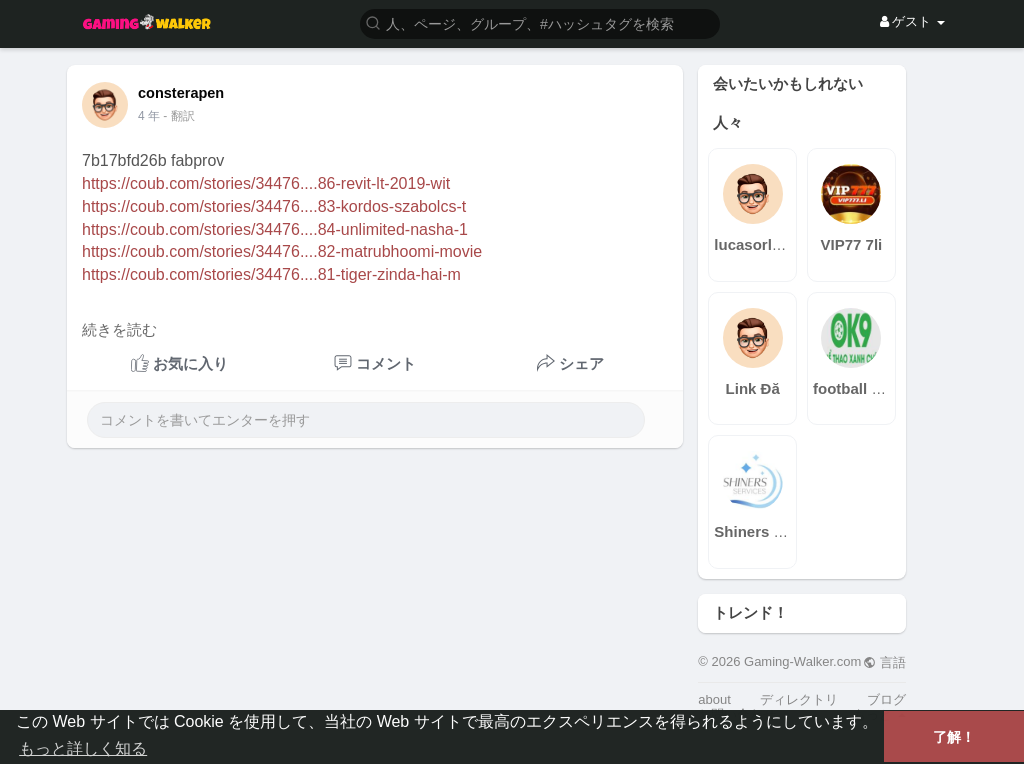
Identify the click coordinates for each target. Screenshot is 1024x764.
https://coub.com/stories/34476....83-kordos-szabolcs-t (274, 206)
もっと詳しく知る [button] (83, 748)
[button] (540, 22)
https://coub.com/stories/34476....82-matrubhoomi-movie (282, 251)
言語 (884, 662)
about (714, 699)
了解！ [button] (954, 737)
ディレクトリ (799, 699)
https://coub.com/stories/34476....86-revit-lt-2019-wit (266, 183)
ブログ (886, 699)
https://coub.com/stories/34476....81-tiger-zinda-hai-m (271, 274)
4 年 (149, 116)
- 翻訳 (178, 116)
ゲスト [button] (912, 21)
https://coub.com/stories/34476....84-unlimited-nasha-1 (275, 229)
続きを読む (119, 330)
